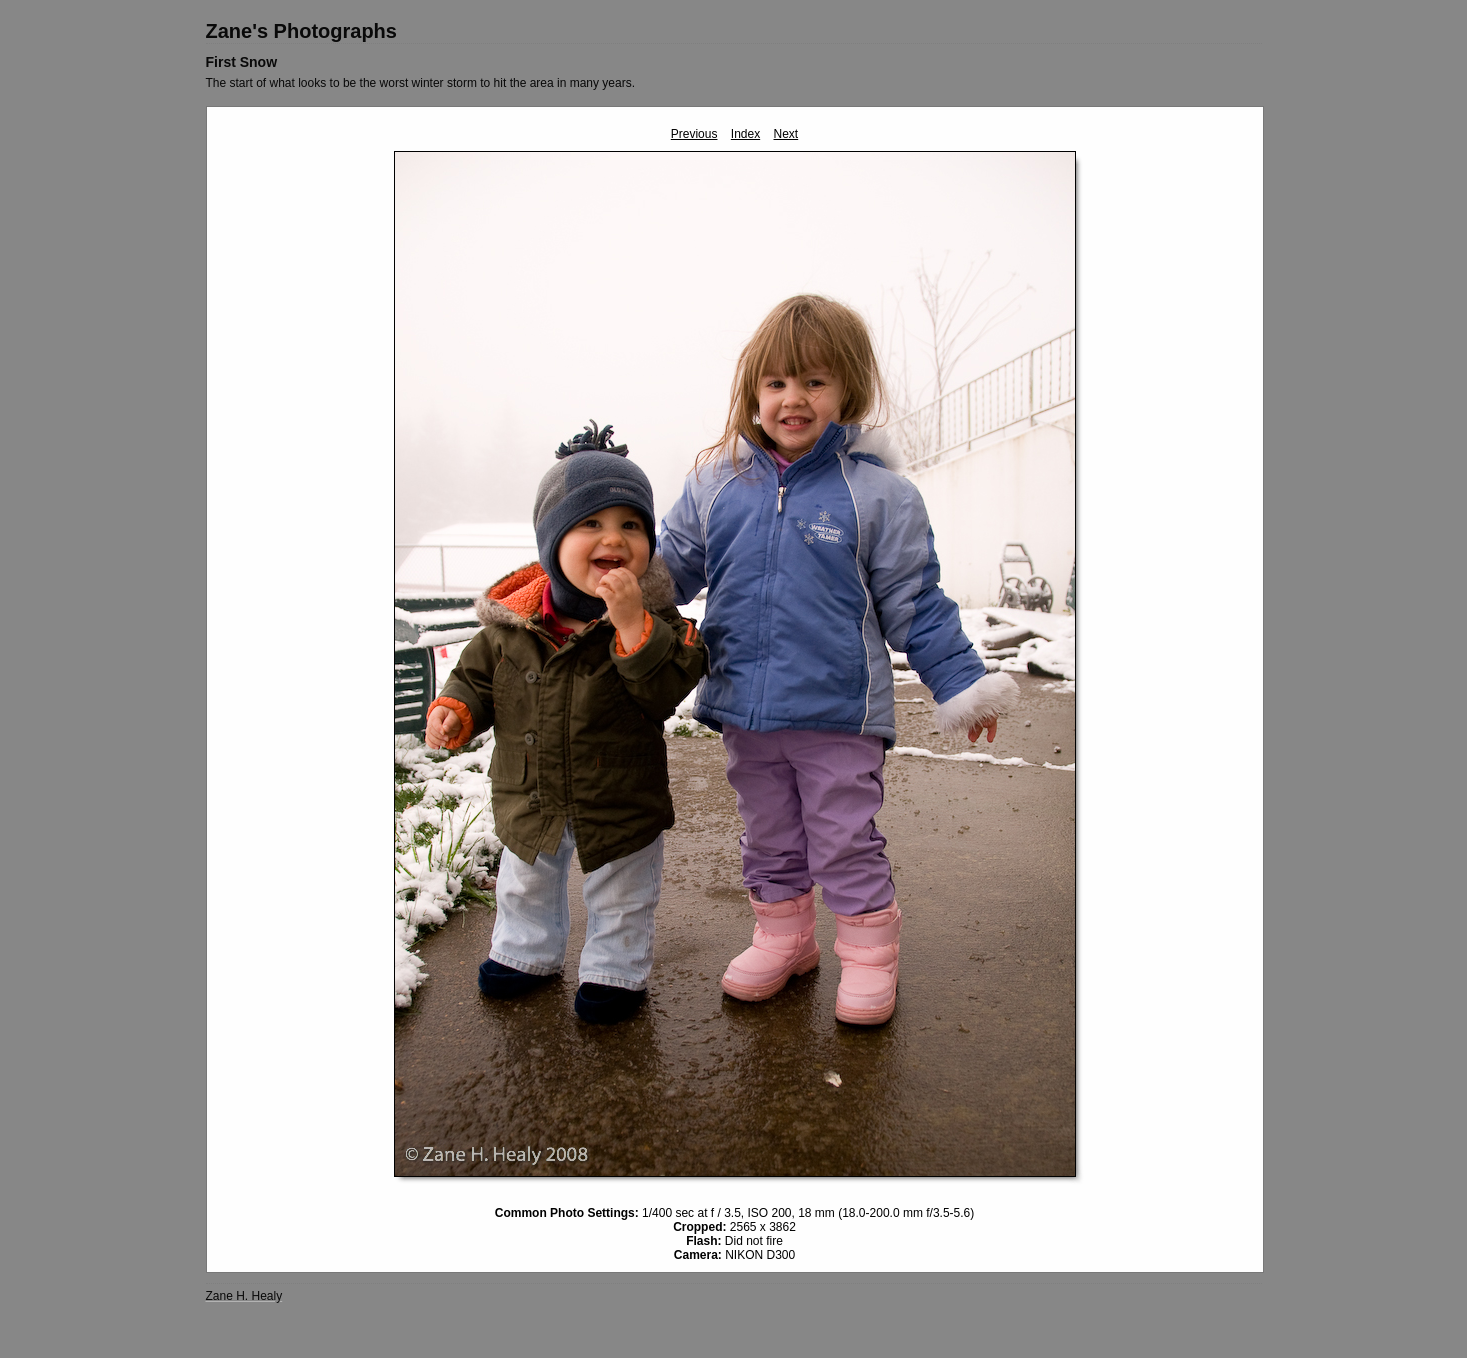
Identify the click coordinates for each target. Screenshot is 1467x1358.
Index (745, 134)
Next (786, 134)
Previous (694, 134)
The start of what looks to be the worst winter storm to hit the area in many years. (421, 83)
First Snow (242, 62)
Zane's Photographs (301, 31)
